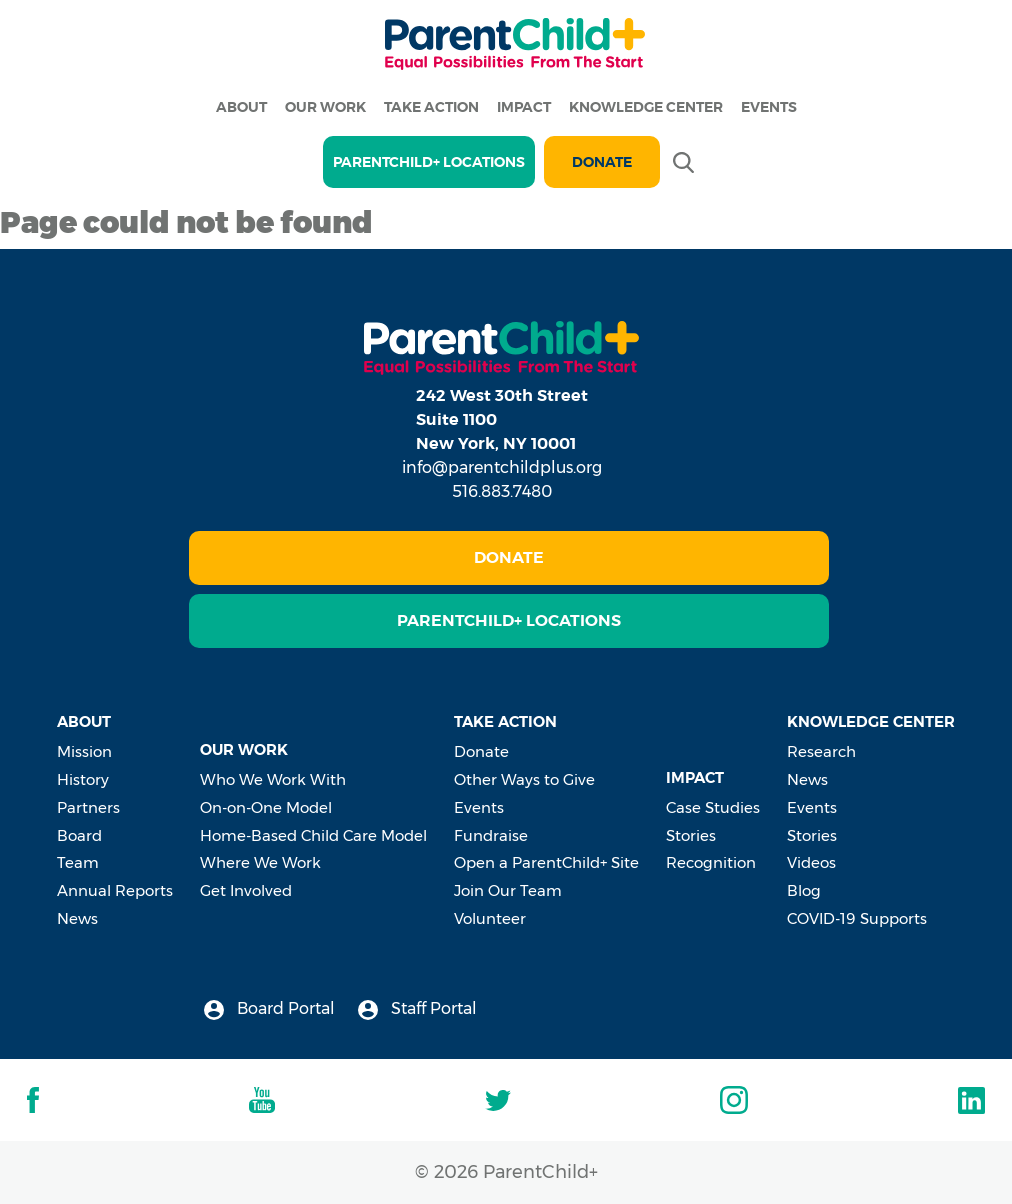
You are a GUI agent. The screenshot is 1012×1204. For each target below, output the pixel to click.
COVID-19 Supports (857, 918)
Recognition (711, 862)
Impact (524, 107)
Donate (602, 162)
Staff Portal (417, 1009)
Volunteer (490, 918)
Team (78, 862)
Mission (84, 751)
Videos (811, 862)
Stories (691, 835)
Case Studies (713, 807)
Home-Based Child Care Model (313, 835)
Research (821, 751)
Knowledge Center (646, 107)
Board (79, 835)
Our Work (325, 107)
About (241, 107)
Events (769, 107)
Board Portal (269, 1009)
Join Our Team (508, 890)
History (83, 779)
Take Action (431, 107)
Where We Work (260, 862)
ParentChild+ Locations (509, 620)
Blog (804, 890)
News (77, 918)
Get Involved (246, 890)
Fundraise (491, 835)
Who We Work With (273, 779)
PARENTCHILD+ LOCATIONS (429, 162)
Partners (88, 807)
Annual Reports (115, 890)
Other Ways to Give (524, 779)
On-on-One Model (266, 807)
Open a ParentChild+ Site (546, 862)
